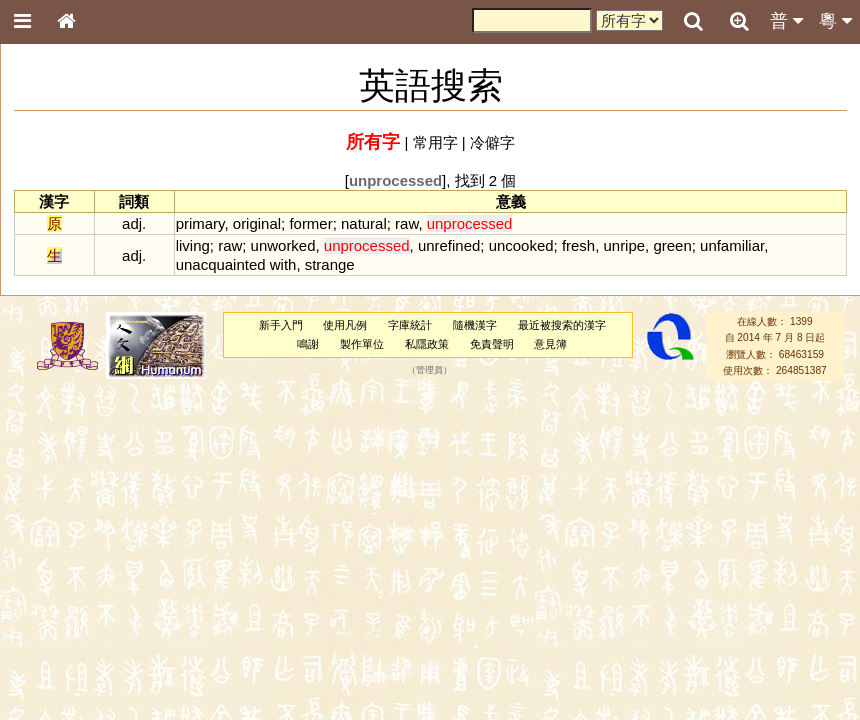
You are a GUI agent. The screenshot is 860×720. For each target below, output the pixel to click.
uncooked (521, 245)
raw (406, 223)
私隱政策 (427, 344)
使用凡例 (345, 325)
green (672, 245)
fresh (578, 245)
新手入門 (281, 325)
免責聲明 (492, 344)
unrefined (449, 245)
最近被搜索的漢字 (562, 325)
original (257, 223)
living (193, 245)
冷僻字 (492, 142)
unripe (624, 245)
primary (200, 223)
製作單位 (362, 344)
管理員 (429, 371)
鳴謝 (308, 344)
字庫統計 (410, 325)
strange (330, 264)
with (283, 264)
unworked (283, 245)
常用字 (435, 142)
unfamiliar (732, 245)
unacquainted (221, 264)
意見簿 (550, 344)
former (310, 223)
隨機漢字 (475, 325)
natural (364, 223)
